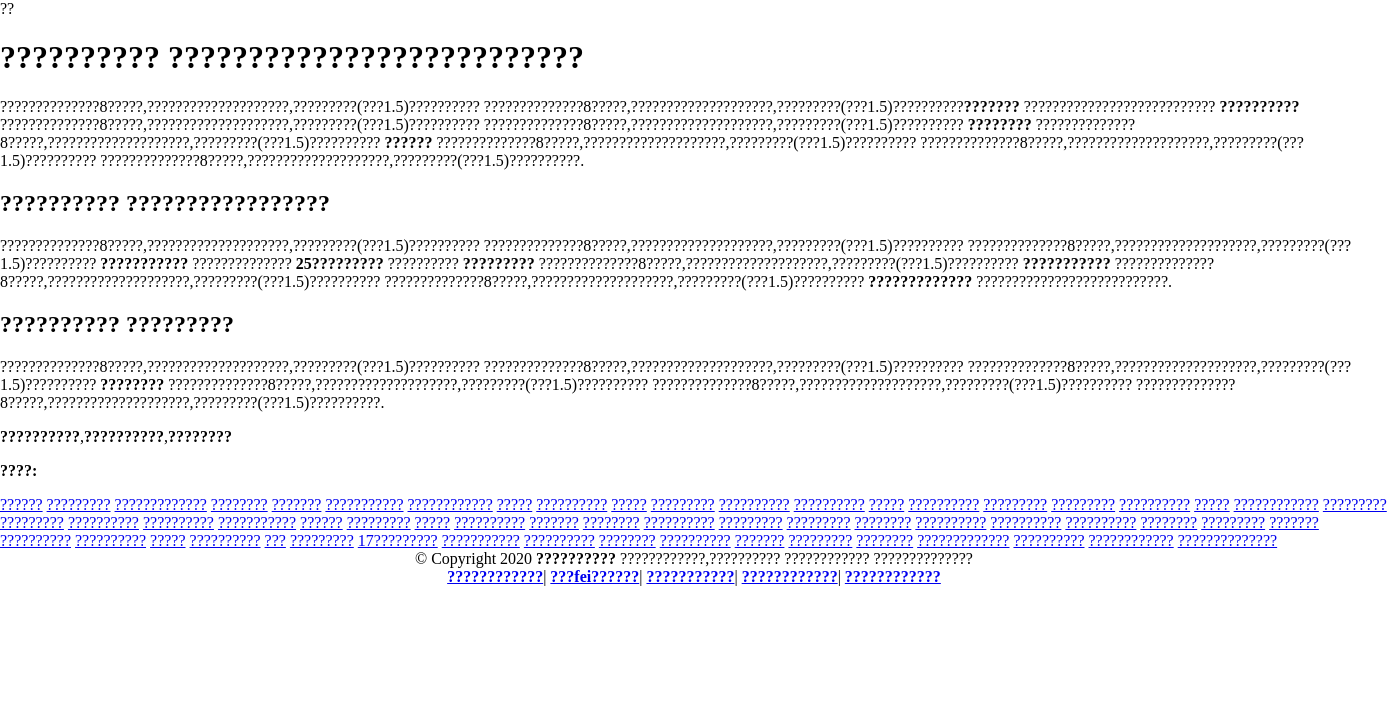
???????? (239, 504)
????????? (79, 504)
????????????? (161, 504)
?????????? (571, 504)
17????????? (398, 540)
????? (515, 504)
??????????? (364, 504)
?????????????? (1227, 540)
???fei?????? (594, 576)
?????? (21, 504)
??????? (297, 504)
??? (275, 540)
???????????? (450, 504)
